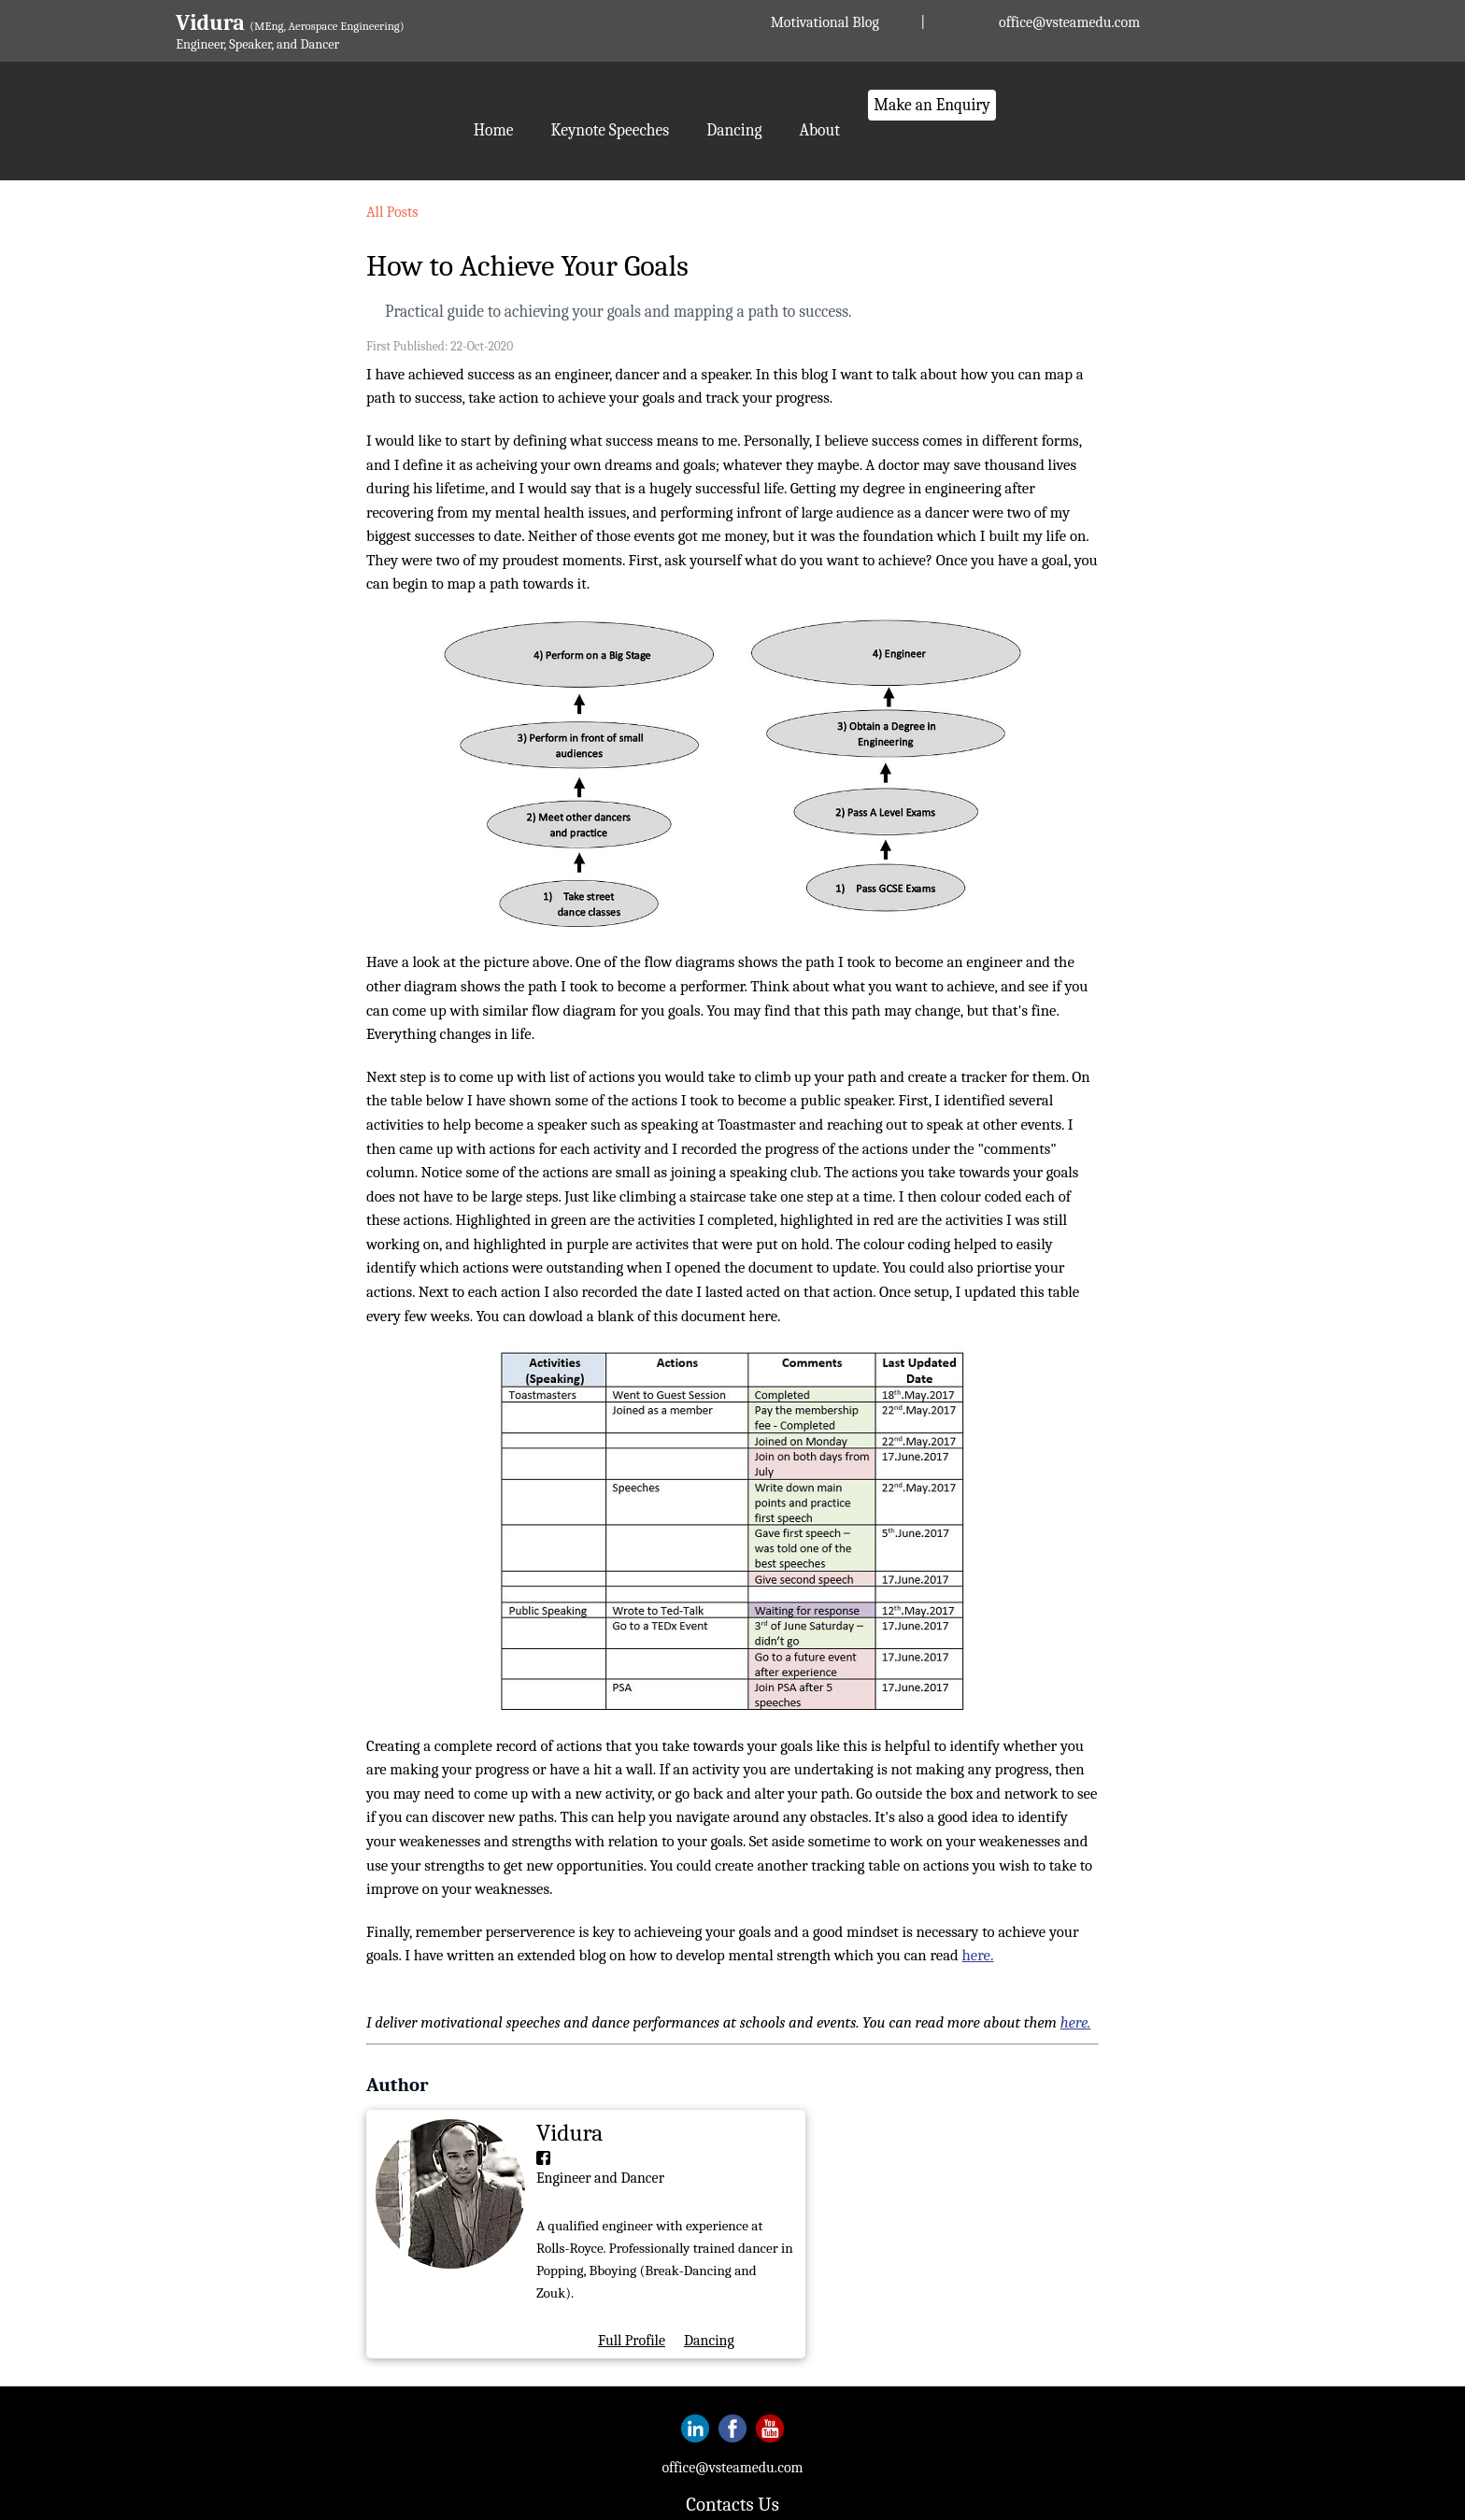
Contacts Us (732, 2504)
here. (978, 1955)
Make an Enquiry (931, 104)
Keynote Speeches (610, 130)
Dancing (733, 130)
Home (494, 130)
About (820, 130)
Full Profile (631, 2340)
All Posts (392, 212)
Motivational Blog (825, 22)
